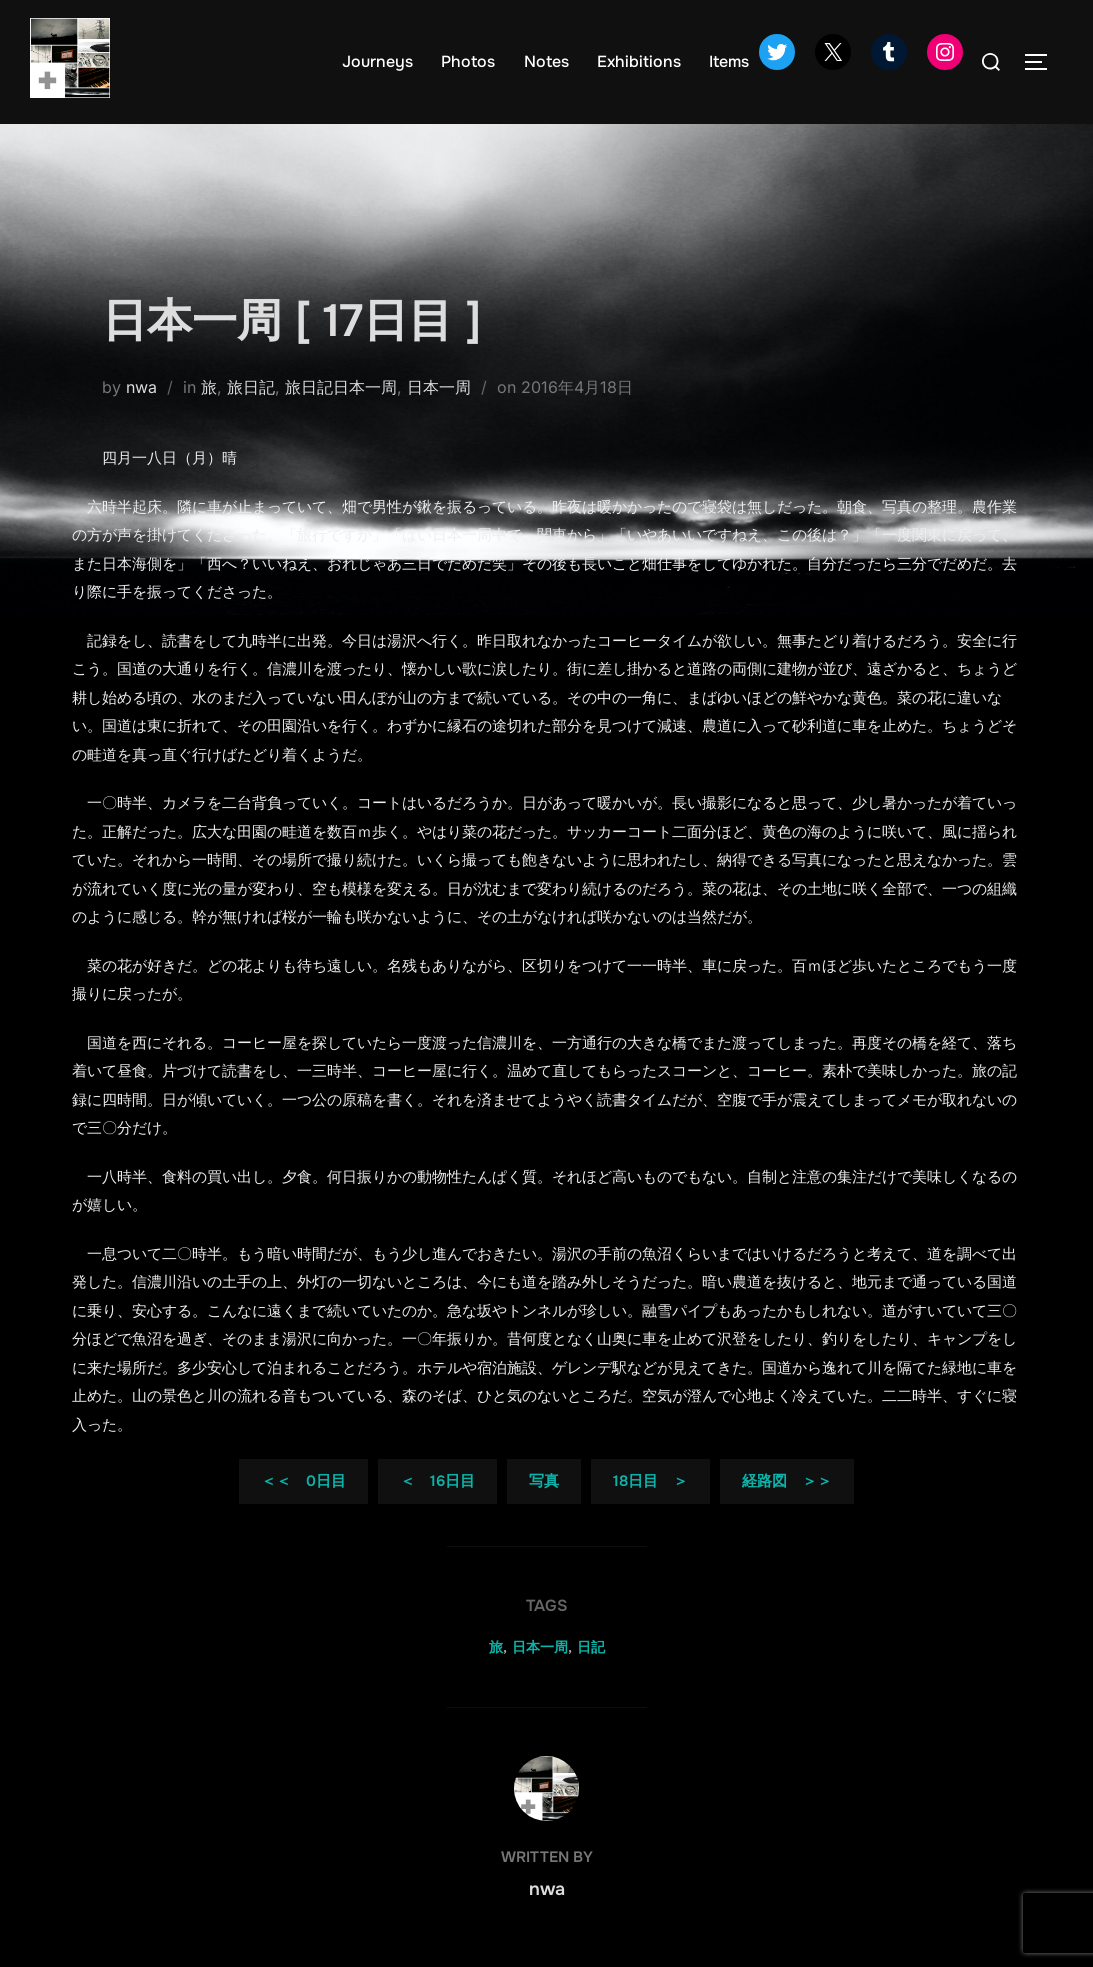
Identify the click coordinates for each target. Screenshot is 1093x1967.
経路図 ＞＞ (787, 1481)
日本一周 (439, 387)
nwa (141, 387)
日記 (591, 1647)
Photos (468, 61)
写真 (544, 1481)
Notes (546, 61)
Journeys (377, 61)
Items (729, 61)
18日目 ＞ (650, 1481)
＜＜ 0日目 (303, 1481)
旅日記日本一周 (341, 387)
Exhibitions (639, 61)
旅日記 (251, 387)
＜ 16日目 (437, 1481)
